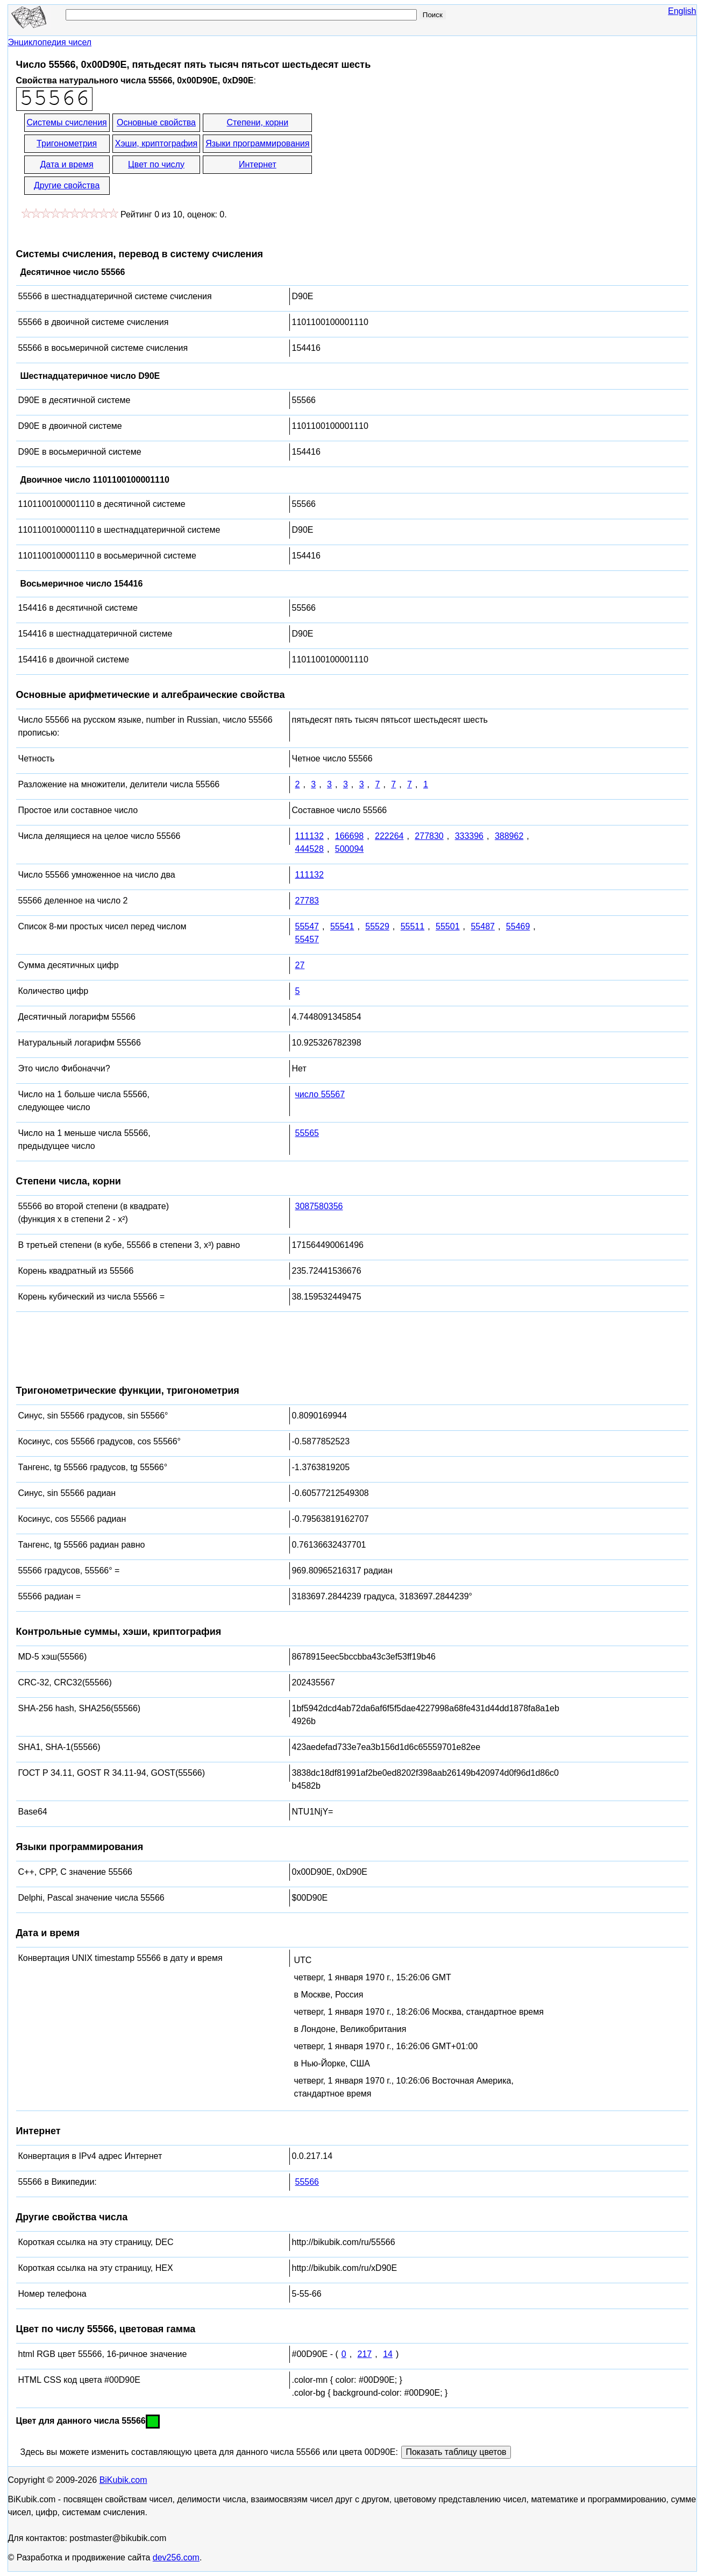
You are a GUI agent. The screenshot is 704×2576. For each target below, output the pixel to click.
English (682, 11)
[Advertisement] (410, 155)
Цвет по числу (156, 164)
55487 (483, 926)
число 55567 (320, 1094)
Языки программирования (257, 143)
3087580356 (319, 1206)
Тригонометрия (67, 143)
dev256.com (176, 2557)
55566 (307, 2181)
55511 (413, 926)
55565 (307, 1133)
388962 (509, 836)
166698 (349, 836)
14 (388, 2354)
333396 (469, 836)
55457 (307, 939)
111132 (309, 836)
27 (300, 965)
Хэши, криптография (156, 143)
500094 (349, 848)
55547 (307, 926)
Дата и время (67, 164)
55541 (342, 926)
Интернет (257, 164)
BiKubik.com (123, 2480)
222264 (389, 836)
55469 (518, 926)
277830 (429, 836)
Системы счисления (67, 122)
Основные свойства (156, 122)
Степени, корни (258, 122)
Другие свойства (66, 185)
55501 (448, 926)
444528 (309, 848)
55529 (377, 926)
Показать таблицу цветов (456, 2452)
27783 (307, 900)
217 (365, 2354)
